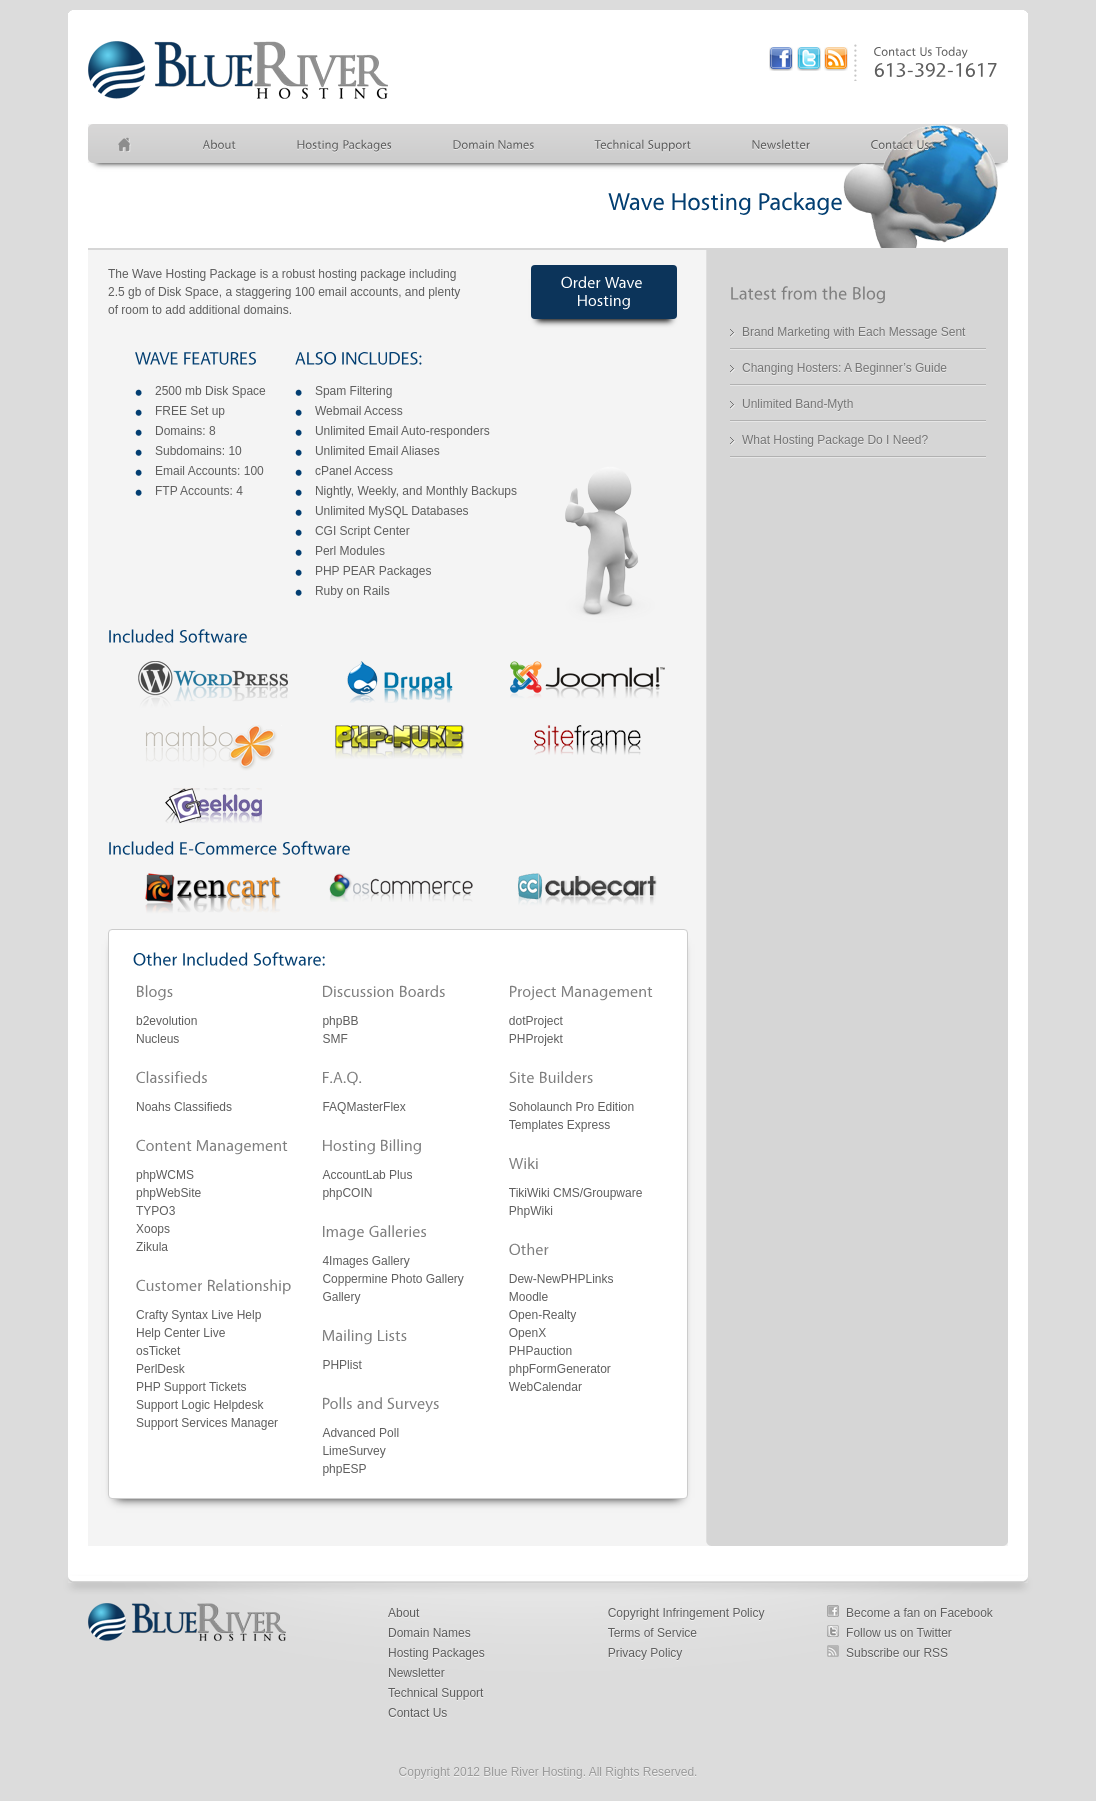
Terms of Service (652, 1633)
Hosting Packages (436, 1653)
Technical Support (435, 1693)
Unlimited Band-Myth (797, 404)
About (403, 1613)
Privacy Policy (645, 1653)
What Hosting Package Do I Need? (835, 440)
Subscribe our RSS (897, 1653)
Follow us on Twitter (899, 1633)
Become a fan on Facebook (919, 1613)
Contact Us (417, 1713)
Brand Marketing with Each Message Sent (853, 332)
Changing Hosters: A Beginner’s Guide (844, 368)
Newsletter (416, 1673)
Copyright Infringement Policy (686, 1613)
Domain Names (429, 1633)
